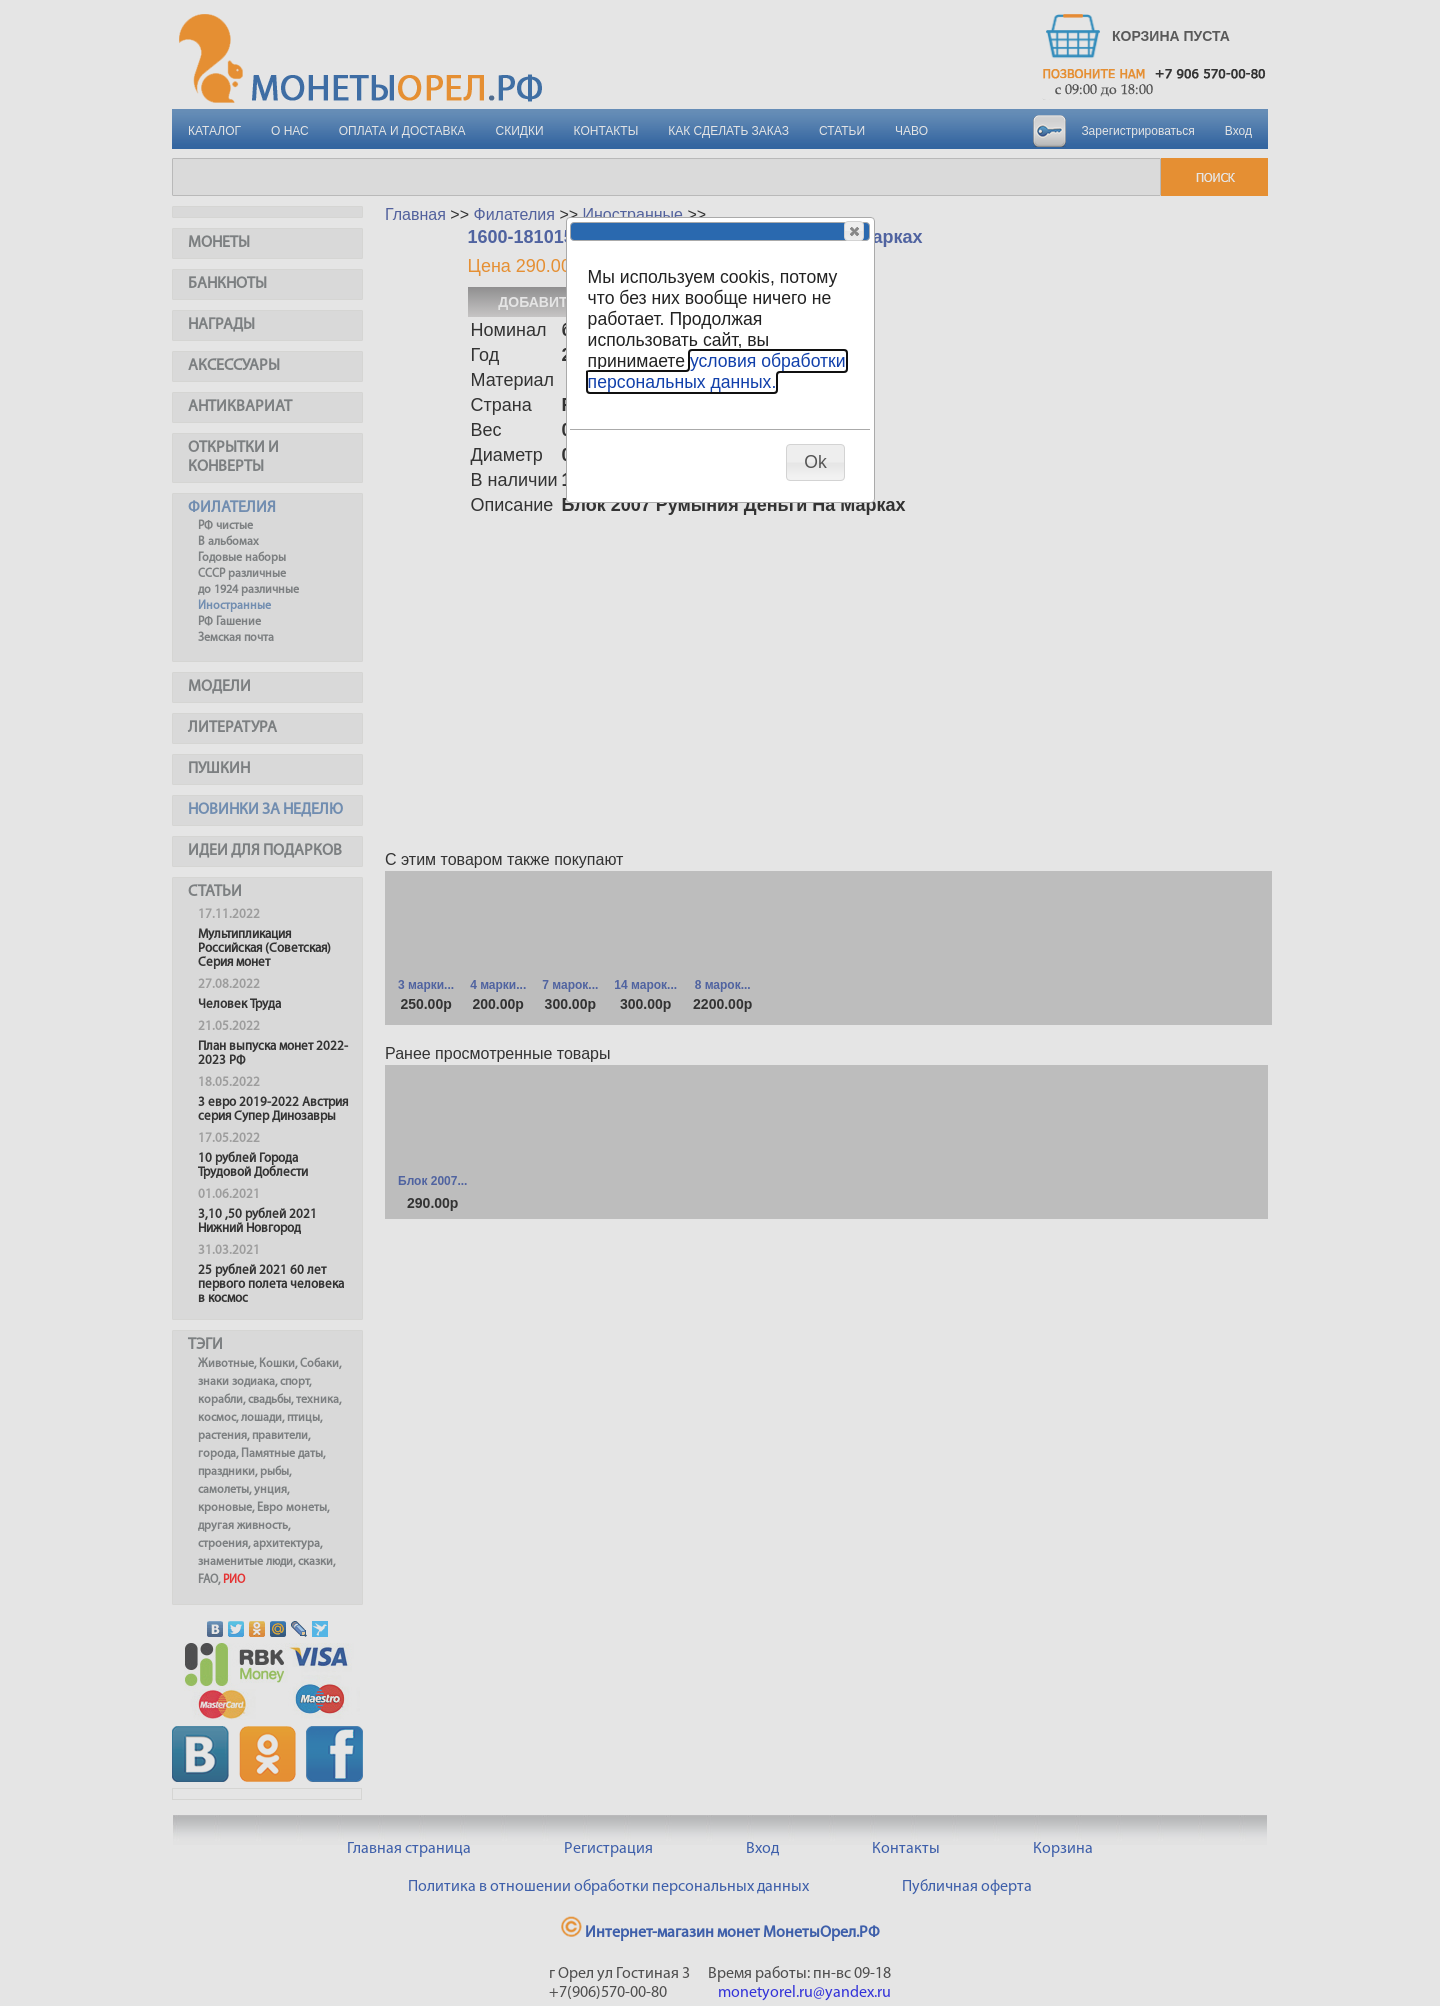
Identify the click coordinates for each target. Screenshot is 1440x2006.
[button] (854, 231)
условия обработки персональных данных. (717, 371)
